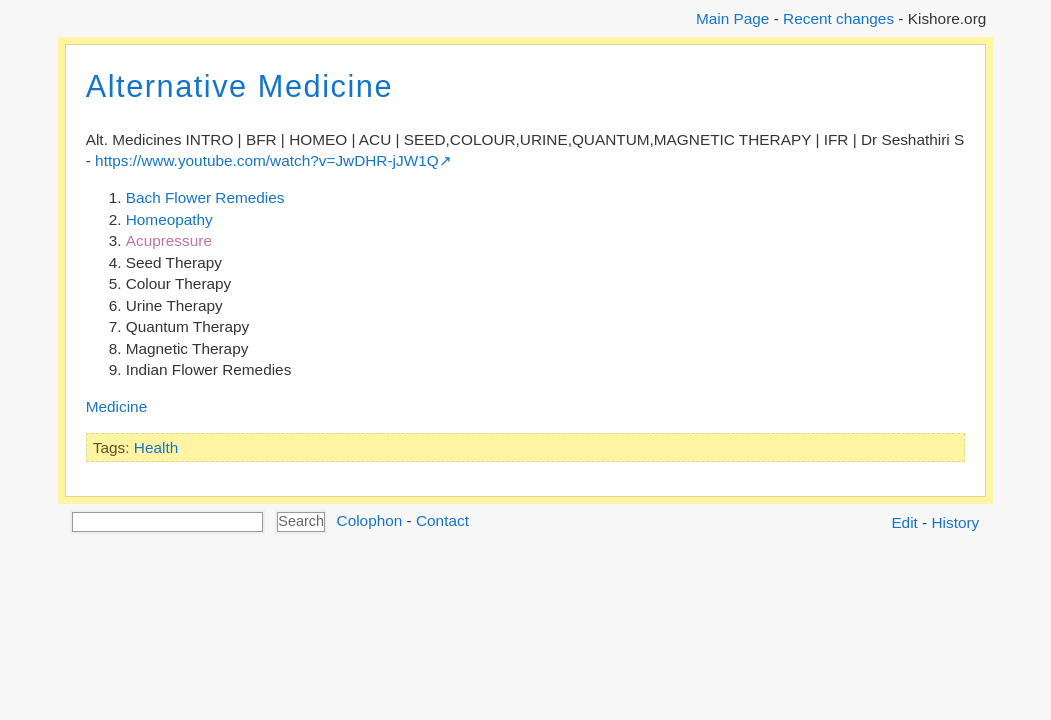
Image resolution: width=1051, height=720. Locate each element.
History (956, 522)
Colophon (370, 520)
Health (156, 447)
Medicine (116, 406)
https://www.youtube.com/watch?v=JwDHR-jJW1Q (267, 160)
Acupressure (169, 240)
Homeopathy (169, 219)
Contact (442, 520)
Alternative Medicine (239, 86)
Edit (904, 522)
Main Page (732, 18)
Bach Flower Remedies (205, 197)
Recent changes (838, 18)
